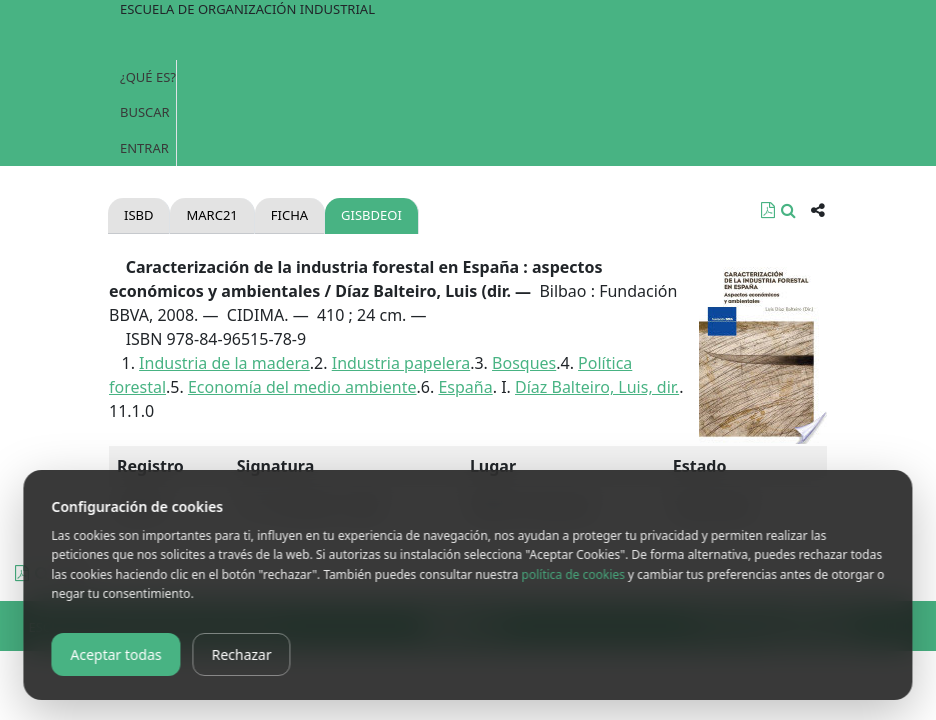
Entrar (144, 148)
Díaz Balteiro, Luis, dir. (597, 387)
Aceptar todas (115, 654)
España (465, 387)
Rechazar (242, 654)
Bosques (524, 363)
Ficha (289, 215)
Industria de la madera (224, 363)
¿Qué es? (148, 77)
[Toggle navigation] (468, 40)
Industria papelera (401, 363)
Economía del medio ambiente (302, 387)
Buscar (145, 112)
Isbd (138, 215)
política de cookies (572, 574)
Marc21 (211, 215)
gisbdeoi (371, 215)
